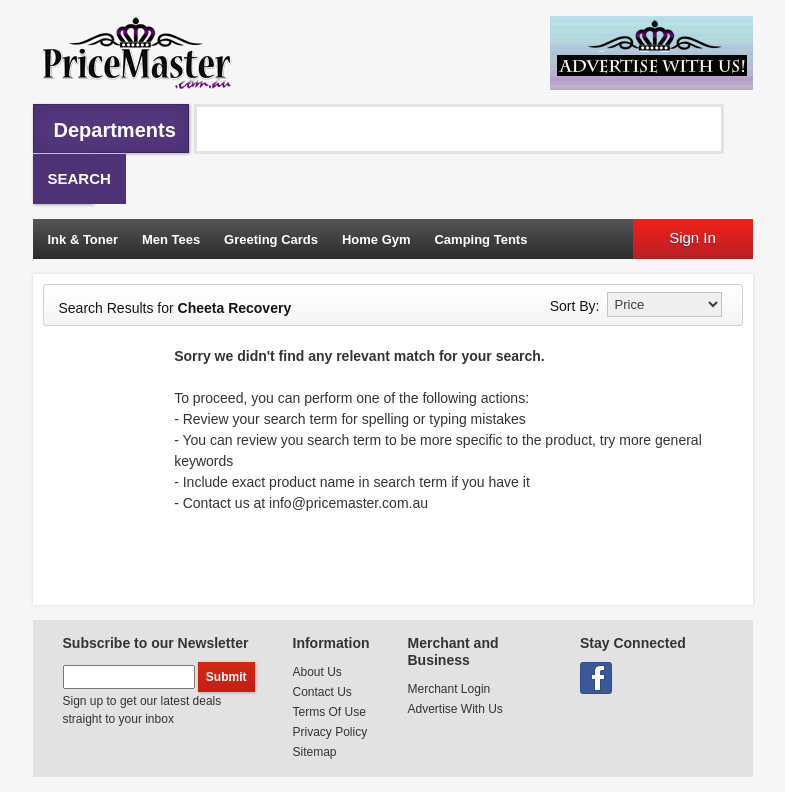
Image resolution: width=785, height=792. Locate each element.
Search (79, 178)
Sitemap (315, 752)
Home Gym (376, 239)
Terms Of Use (329, 712)
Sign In (692, 237)
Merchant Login (449, 689)
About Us (317, 672)
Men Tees (171, 239)
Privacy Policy (330, 732)
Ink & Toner (83, 239)
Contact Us (322, 692)
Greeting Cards (271, 239)
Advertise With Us (455, 709)
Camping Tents (480, 239)
